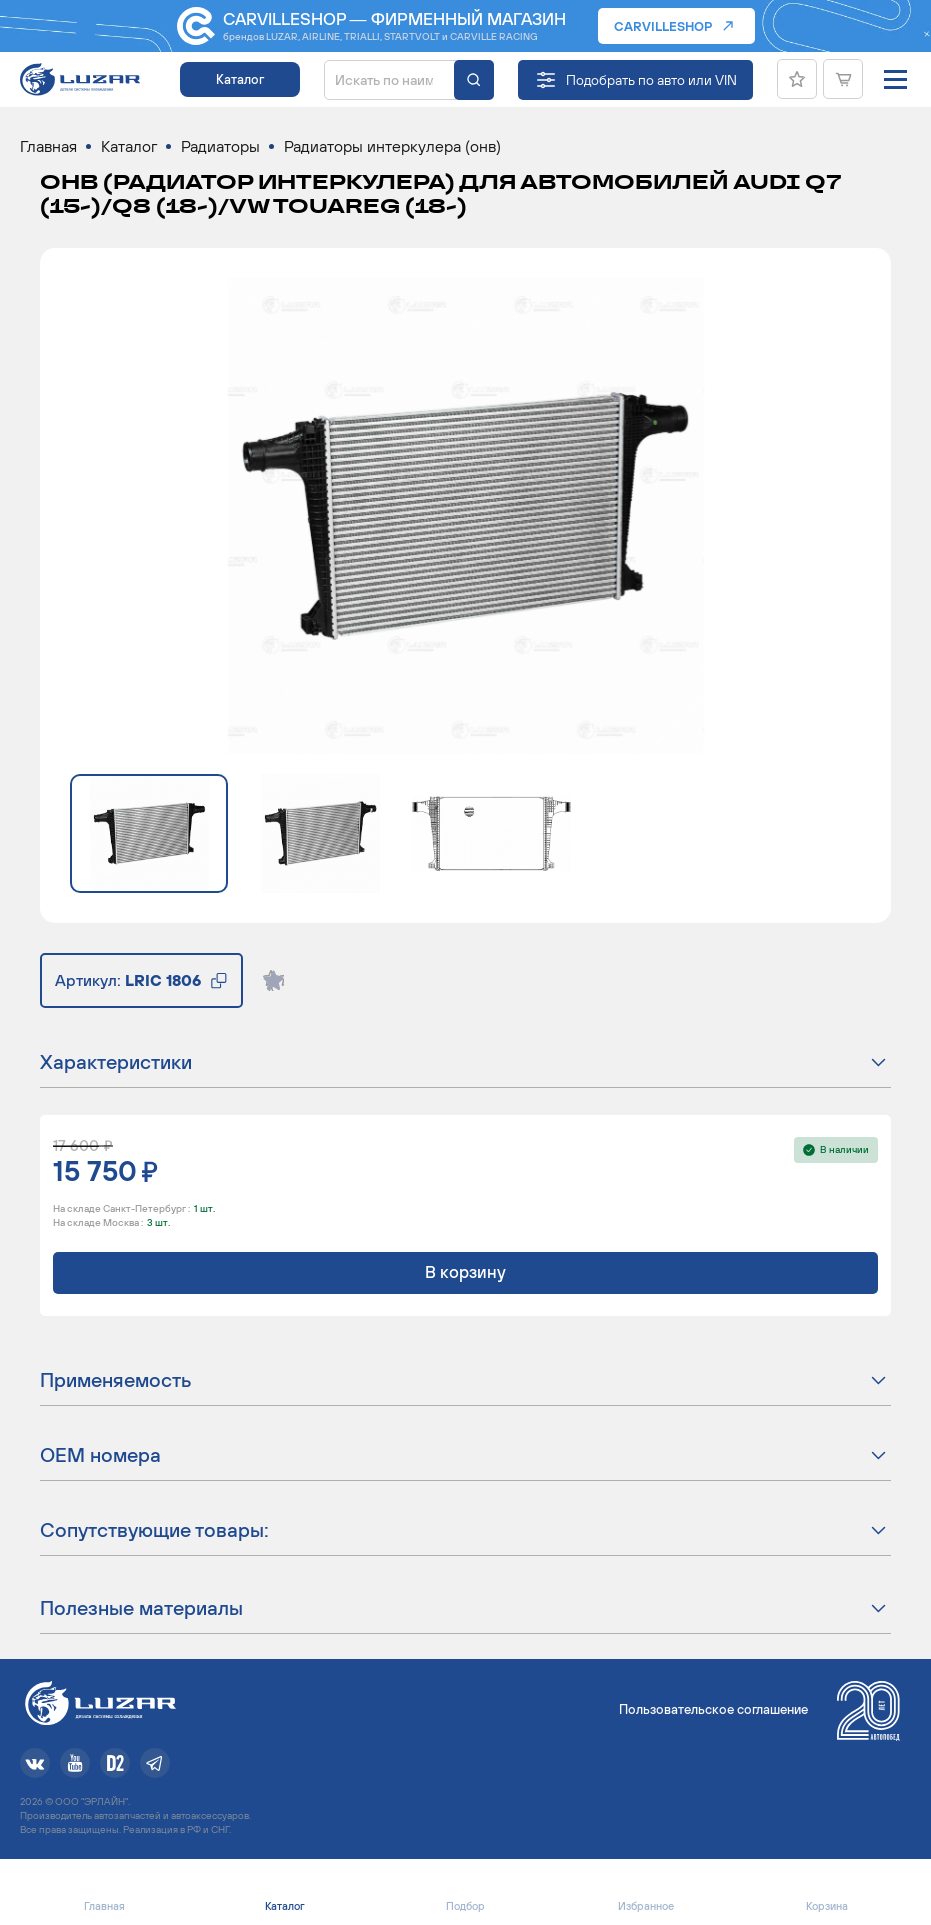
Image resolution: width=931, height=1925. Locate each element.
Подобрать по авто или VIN (651, 80)
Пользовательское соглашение (713, 1709)
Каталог (240, 79)
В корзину (465, 1272)
